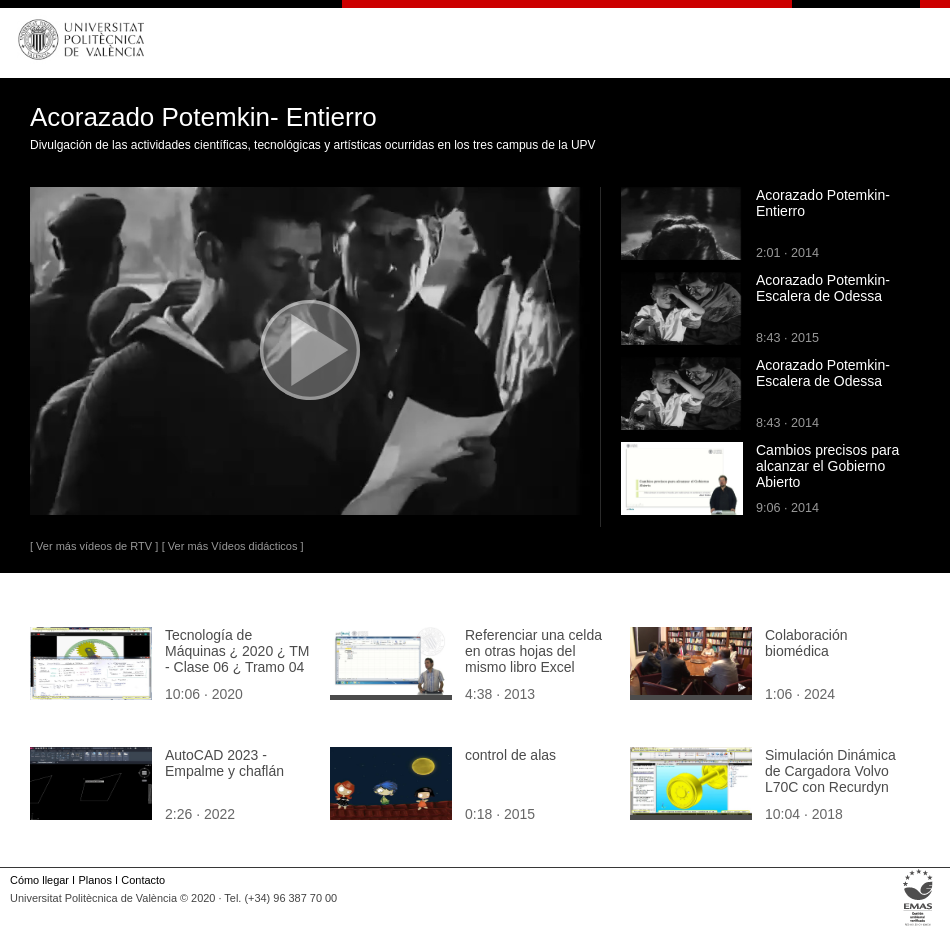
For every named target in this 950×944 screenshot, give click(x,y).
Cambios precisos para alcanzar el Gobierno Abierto (827, 466)
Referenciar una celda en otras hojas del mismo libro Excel (533, 651)
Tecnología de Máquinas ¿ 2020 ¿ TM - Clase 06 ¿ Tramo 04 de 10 (237, 659)
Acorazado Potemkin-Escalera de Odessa (823, 288)
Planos (94, 880)
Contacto (143, 880)
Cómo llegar (39, 880)
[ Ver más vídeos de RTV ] (94, 546)
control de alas (510, 755)
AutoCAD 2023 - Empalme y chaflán (224, 763)
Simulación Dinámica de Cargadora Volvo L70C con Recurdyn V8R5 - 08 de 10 (830, 779)
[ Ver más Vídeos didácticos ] (233, 546)
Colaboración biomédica (806, 643)
